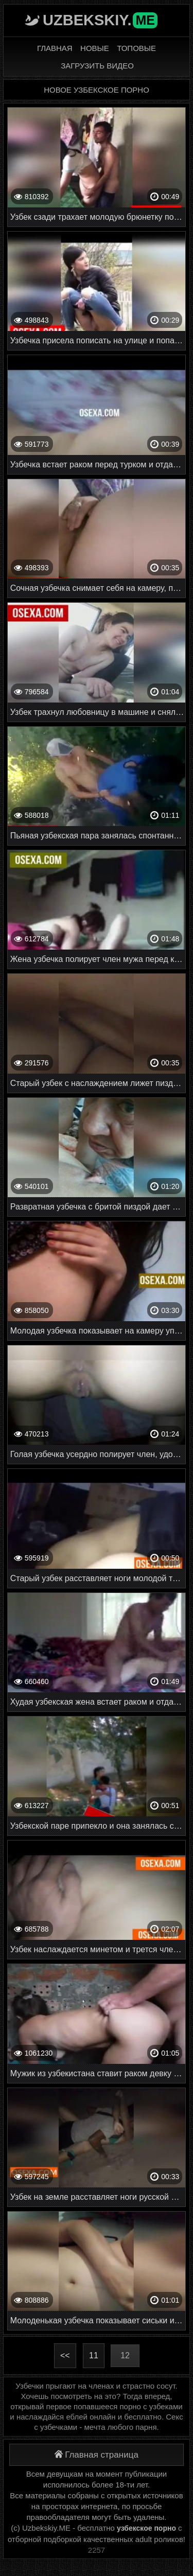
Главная (55, 48)
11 (93, 2355)
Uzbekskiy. (100, 20)
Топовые (136, 48)
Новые (94, 48)
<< (65, 2355)
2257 (96, 2550)
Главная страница (96, 2455)
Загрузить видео (97, 65)
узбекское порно (146, 2528)
